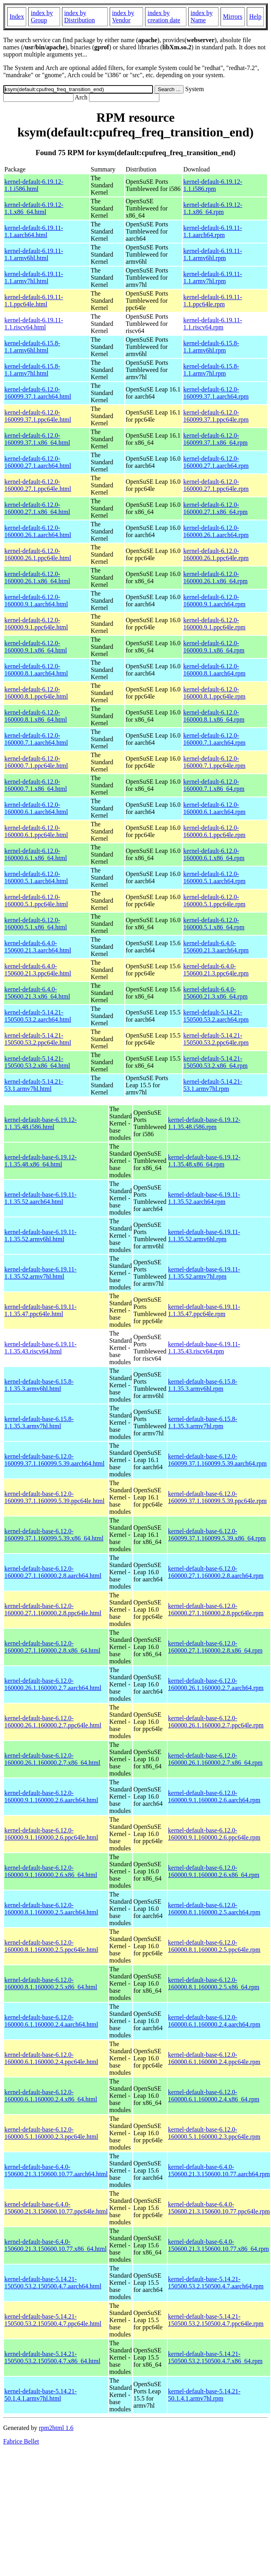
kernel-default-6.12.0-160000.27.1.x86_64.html (37, 508)
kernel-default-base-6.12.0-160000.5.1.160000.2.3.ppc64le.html (51, 2133)
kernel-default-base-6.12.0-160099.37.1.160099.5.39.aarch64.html (54, 1460)
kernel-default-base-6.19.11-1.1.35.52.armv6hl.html (40, 1235)
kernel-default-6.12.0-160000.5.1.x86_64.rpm (213, 924)
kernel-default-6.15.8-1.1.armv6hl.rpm (211, 347)
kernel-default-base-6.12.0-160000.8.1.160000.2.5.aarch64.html (51, 1909)
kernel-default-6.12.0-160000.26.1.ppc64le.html (37, 554)
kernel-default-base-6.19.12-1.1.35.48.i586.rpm (204, 1123)
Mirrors (232, 16)
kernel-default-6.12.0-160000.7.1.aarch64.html (36, 739)
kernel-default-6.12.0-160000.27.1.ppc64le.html (37, 485)
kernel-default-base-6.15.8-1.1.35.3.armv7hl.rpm (202, 1422)
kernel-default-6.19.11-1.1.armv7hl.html (33, 277)
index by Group (42, 16)
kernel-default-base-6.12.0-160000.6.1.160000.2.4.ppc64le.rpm (214, 2058)
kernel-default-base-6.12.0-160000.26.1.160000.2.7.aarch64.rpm (215, 1684)
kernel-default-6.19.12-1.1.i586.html (33, 185)
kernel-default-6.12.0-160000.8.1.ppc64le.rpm (214, 693)
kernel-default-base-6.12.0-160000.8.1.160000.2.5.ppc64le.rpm (214, 1946)
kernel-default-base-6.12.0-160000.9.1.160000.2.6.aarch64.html (51, 1796)
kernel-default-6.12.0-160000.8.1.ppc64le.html (36, 693)
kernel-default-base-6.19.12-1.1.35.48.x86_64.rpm (204, 1161)
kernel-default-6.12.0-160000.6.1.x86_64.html (35, 854)
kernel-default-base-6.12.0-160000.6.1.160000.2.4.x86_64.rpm (213, 2096)
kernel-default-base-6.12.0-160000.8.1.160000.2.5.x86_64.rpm (213, 1983)
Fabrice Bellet (21, 2441)
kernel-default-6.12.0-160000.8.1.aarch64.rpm (214, 670)
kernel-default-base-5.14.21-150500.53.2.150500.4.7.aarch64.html (52, 2283)
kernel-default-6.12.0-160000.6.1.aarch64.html (36, 808)
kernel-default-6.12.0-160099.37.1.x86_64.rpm (215, 439)
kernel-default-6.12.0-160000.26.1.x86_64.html (37, 577)
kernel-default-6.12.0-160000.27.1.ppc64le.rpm (215, 485)
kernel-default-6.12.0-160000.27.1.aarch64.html (37, 462)
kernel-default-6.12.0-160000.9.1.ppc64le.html (36, 624)
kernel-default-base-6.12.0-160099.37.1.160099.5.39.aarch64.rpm (217, 1460)
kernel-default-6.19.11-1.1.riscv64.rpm (212, 324)
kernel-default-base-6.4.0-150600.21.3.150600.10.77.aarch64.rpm (219, 2170)
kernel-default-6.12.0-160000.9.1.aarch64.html (36, 600)
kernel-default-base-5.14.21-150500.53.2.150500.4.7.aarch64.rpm (215, 2283)
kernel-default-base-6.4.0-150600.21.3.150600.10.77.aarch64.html (56, 2170)
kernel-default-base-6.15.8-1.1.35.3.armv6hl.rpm (202, 1385)
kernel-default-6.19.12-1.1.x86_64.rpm (212, 208)
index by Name (202, 16)
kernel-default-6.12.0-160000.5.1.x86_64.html (35, 924)
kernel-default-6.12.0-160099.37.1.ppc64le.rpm (215, 416)
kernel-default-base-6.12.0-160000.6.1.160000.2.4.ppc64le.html (51, 2058)
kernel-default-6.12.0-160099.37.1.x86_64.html (37, 439)
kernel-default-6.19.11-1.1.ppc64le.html (33, 301)
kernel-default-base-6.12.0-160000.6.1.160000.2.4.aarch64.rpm (214, 2021)
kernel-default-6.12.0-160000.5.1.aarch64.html (36, 877)
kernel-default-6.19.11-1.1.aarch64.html (33, 231)
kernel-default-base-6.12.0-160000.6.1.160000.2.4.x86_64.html (50, 2096)
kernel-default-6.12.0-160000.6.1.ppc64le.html (36, 831)
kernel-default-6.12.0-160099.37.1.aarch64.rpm (215, 393)
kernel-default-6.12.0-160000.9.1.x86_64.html (35, 647)
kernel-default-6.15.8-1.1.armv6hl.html (32, 347)
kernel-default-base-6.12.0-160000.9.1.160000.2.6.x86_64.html (50, 1871)
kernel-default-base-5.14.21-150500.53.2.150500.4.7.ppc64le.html (52, 2320)
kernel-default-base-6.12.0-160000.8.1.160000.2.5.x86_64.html (50, 1983)
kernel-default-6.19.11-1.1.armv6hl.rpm (212, 254)
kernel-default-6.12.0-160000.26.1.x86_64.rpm (215, 577)
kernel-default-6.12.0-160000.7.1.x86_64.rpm (213, 785)
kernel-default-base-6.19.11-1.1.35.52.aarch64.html (40, 1198)
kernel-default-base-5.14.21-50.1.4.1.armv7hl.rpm (204, 2395)
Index (17, 16)
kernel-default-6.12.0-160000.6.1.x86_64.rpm (213, 854)
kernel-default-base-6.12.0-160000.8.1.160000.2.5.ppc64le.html (51, 1946)
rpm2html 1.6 (56, 2427)
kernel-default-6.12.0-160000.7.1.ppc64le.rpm (214, 762)
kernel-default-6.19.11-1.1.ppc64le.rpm (212, 301)
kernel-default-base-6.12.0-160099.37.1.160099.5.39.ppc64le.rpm (217, 1497)
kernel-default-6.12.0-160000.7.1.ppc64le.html (36, 762)
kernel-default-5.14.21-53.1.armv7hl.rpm (212, 1085)
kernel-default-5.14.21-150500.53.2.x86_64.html (37, 1062)
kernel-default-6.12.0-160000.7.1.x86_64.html (35, 785)
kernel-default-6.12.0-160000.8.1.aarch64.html (36, 670)
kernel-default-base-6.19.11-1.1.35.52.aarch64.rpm (204, 1198)
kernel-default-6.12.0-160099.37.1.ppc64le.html (37, 416)
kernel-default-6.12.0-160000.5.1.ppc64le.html (36, 900)
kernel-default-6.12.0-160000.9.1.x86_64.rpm (213, 647)
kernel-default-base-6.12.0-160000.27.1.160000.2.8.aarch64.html (52, 1572)
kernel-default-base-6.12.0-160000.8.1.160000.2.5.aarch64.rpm (214, 1909)
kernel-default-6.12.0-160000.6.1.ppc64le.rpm (214, 831)
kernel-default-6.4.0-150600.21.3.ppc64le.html (37, 970)
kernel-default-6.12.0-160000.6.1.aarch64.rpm (214, 808)
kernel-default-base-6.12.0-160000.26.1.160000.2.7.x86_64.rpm (215, 1759)
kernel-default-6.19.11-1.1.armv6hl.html (33, 254)
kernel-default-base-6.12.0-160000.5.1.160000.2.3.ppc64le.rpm (214, 2133)
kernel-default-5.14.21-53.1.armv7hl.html (33, 1085)
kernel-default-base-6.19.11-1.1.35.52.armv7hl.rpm (204, 1273)
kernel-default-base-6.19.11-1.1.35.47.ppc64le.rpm (204, 1310)
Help (255, 16)
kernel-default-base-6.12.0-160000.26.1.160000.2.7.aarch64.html (52, 1684)
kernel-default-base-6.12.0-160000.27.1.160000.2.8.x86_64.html (52, 1647)
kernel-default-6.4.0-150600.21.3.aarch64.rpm (215, 947)
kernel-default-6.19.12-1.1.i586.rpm (212, 185)
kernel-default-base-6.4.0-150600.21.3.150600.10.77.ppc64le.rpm (219, 2208)
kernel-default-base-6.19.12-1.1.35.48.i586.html (40, 1123)
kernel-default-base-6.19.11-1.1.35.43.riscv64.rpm (204, 1348)
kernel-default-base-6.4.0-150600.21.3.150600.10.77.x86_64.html (55, 2245)
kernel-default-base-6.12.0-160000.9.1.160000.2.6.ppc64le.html (51, 1834)
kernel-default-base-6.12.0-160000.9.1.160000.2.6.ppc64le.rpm (214, 1834)
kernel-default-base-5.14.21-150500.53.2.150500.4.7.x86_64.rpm (215, 2357)
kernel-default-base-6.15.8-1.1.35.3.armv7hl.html (39, 1422)
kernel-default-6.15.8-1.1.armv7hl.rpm (211, 370)
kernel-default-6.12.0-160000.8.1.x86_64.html (35, 716)
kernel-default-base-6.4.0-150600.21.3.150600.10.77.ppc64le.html (56, 2208)
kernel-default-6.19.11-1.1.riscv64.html (33, 324)
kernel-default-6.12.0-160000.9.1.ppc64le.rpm (214, 624)
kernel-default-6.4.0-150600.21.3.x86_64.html (37, 993)
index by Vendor (123, 16)
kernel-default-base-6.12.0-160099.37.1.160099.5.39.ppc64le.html (54, 1497)
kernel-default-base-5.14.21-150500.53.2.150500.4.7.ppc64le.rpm (215, 2320)
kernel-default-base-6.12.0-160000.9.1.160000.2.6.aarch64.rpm (214, 1796)
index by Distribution (79, 16)
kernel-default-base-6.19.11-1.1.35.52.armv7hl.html (40, 1273)
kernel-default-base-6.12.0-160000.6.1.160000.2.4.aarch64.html (51, 2021)
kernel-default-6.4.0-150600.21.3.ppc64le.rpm (215, 970)
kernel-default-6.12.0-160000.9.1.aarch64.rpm (214, 600)
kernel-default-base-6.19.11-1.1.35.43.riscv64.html (40, 1348)
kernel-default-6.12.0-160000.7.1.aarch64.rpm (214, 739)
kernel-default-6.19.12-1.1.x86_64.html (33, 208)
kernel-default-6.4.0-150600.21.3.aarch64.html (37, 947)
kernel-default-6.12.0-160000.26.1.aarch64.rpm (215, 531)
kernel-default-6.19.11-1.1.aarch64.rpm (212, 231)
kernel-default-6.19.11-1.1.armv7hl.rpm (212, 277)
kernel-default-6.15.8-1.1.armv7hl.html (32, 370)
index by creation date (163, 16)
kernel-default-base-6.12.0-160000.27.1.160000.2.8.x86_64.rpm (215, 1647)
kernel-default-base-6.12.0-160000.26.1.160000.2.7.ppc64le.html (52, 1722)
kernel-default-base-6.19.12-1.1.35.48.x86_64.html (40, 1161)
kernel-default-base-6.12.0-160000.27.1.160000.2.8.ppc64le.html (52, 1609)
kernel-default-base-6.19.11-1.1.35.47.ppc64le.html (40, 1310)
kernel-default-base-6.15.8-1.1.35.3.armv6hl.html (39, 1385)
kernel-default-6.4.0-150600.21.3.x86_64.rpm (215, 993)
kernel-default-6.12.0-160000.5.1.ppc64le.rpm (214, 900)
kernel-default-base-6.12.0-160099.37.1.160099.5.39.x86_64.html (53, 1535)
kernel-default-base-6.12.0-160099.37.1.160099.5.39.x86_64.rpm (217, 1535)
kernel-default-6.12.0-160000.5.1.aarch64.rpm (214, 877)
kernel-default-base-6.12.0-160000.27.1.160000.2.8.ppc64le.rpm (215, 1609)
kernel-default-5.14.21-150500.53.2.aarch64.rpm (215, 1016)
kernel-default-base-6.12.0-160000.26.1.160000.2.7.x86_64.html (52, 1759)
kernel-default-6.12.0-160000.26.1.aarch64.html (37, 531)
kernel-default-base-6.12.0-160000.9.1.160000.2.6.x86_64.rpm (213, 1871)
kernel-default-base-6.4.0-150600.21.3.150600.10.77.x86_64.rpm (218, 2245)
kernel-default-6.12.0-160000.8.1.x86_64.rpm (213, 716)
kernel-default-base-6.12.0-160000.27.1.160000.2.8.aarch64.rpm (215, 1572)
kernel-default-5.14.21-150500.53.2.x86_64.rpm (215, 1062)
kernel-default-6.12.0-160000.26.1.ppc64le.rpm (215, 554)
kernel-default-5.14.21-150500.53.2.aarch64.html (37, 1016)
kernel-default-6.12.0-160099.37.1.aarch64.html (37, 393)
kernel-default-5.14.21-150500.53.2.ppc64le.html (37, 1039)
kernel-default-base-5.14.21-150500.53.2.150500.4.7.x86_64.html (52, 2357)
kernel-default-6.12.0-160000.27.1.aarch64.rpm (215, 462)
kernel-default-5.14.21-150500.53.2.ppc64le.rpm (215, 1039)
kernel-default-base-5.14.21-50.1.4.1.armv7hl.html (40, 2395)
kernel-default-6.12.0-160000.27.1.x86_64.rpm (215, 508)
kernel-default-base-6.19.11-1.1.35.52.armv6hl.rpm (204, 1235)
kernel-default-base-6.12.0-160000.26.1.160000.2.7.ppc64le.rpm (215, 1722)
